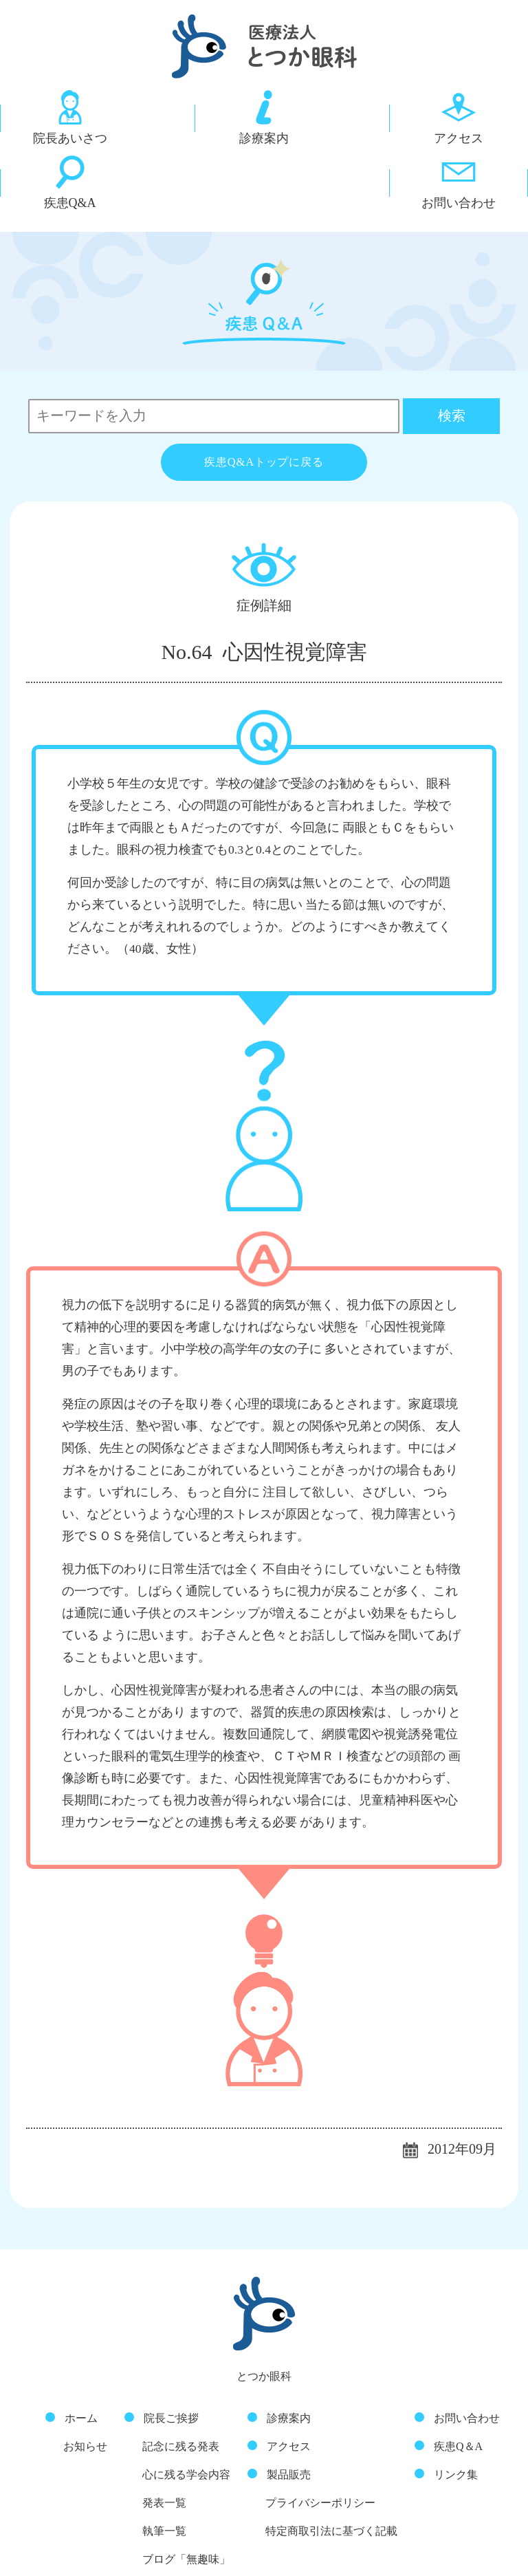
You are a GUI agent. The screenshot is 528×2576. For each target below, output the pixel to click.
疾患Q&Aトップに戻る (264, 391)
